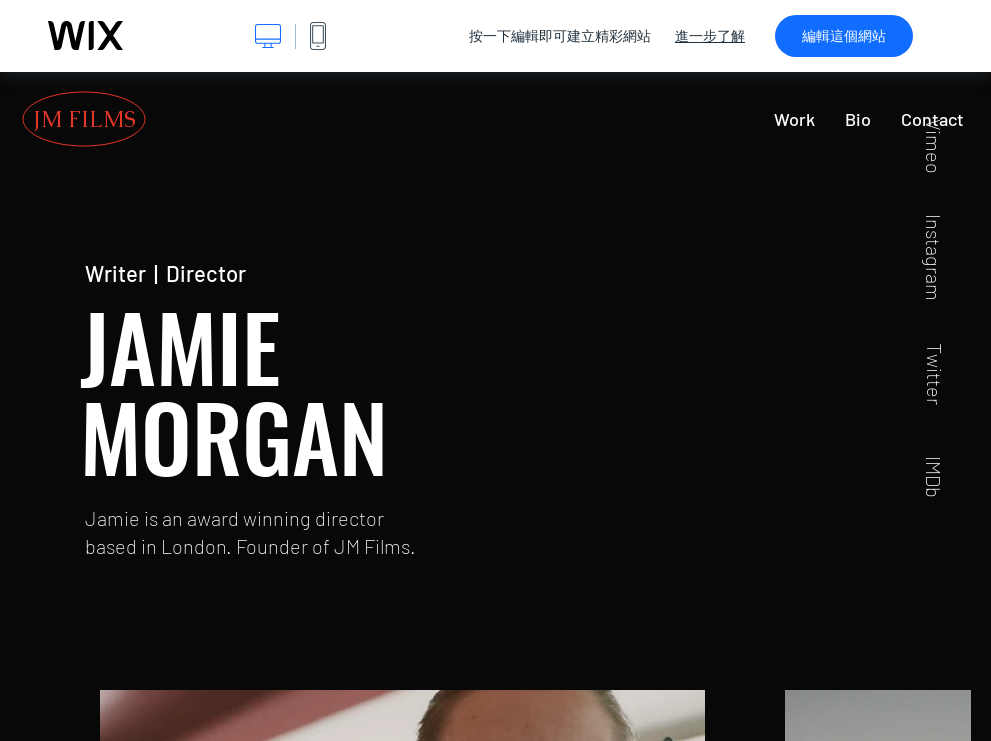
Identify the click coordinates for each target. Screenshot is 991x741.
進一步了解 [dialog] (710, 36)
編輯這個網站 (844, 36)
